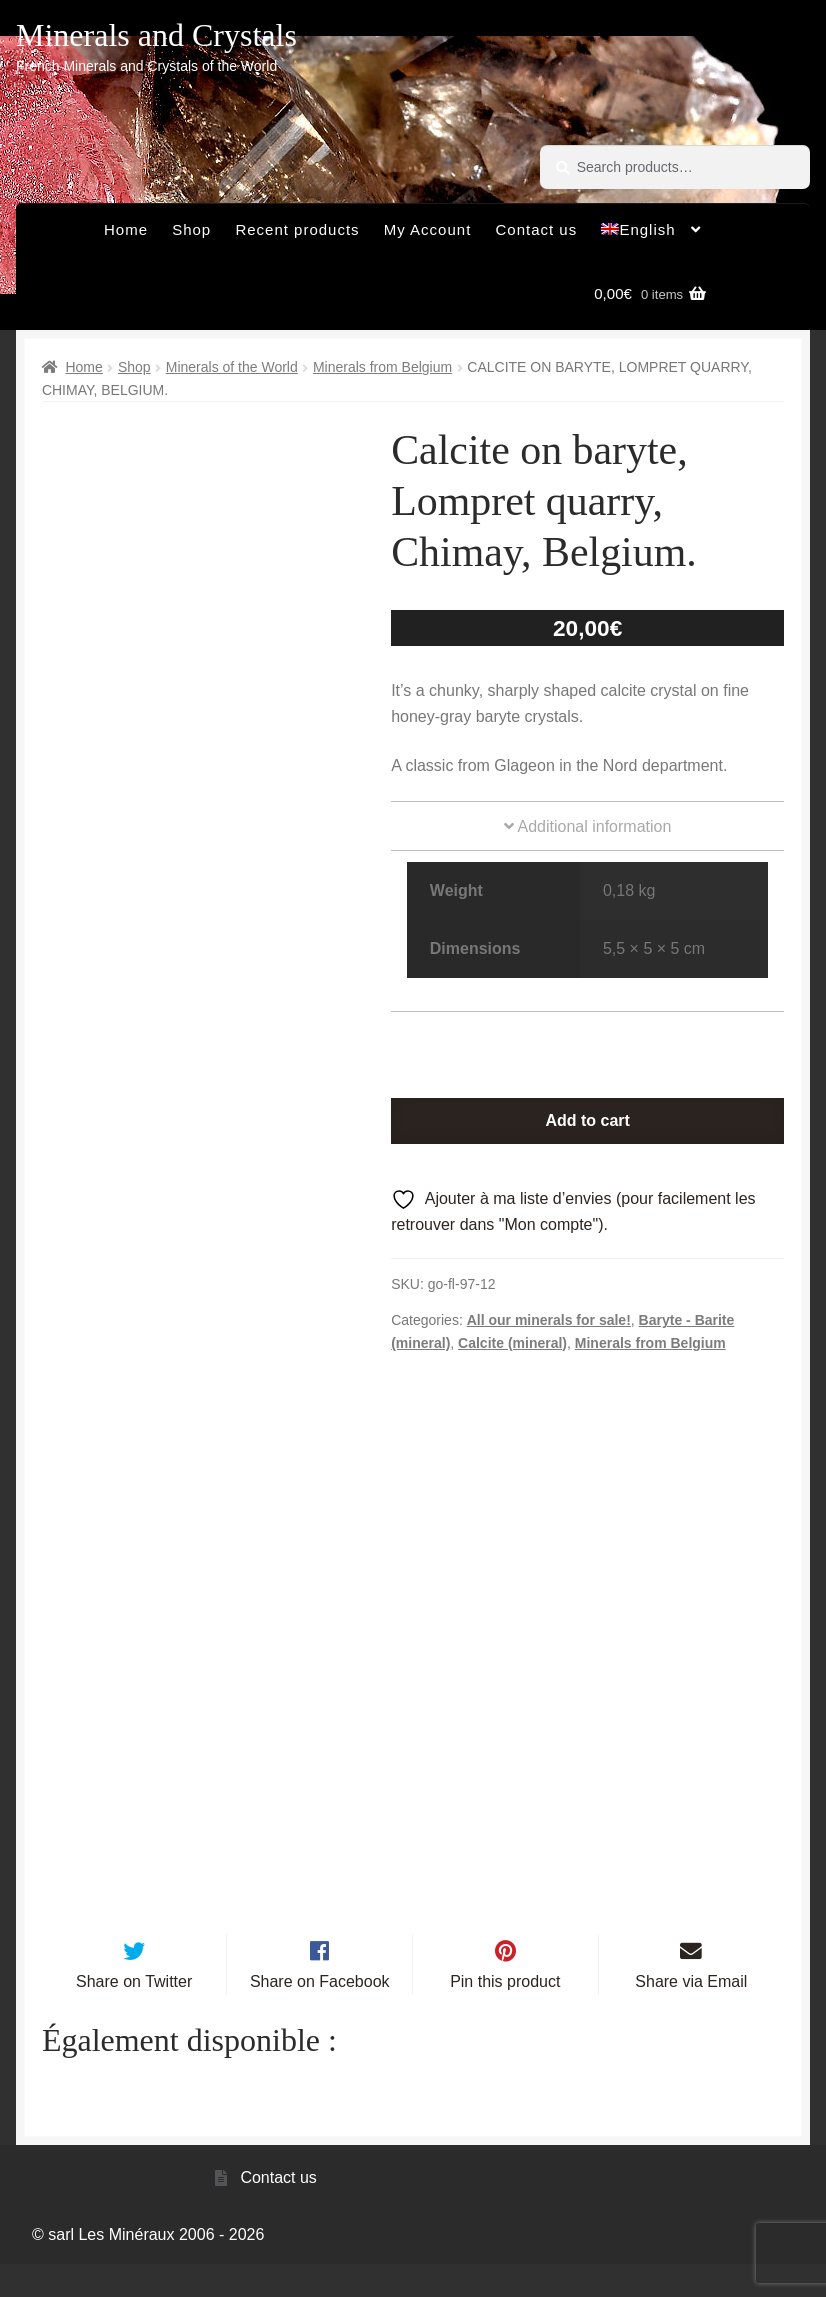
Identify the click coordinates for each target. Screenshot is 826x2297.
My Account (428, 229)
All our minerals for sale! (549, 1320)
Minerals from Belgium (382, 367)
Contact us (537, 229)
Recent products (297, 229)
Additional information (587, 826)
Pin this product (505, 2014)
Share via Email (691, 2014)
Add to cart (587, 1120)
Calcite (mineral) (512, 1343)
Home (126, 229)
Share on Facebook (320, 2014)
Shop (191, 229)
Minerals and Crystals (156, 35)
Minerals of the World (232, 367)
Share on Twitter (134, 2014)
